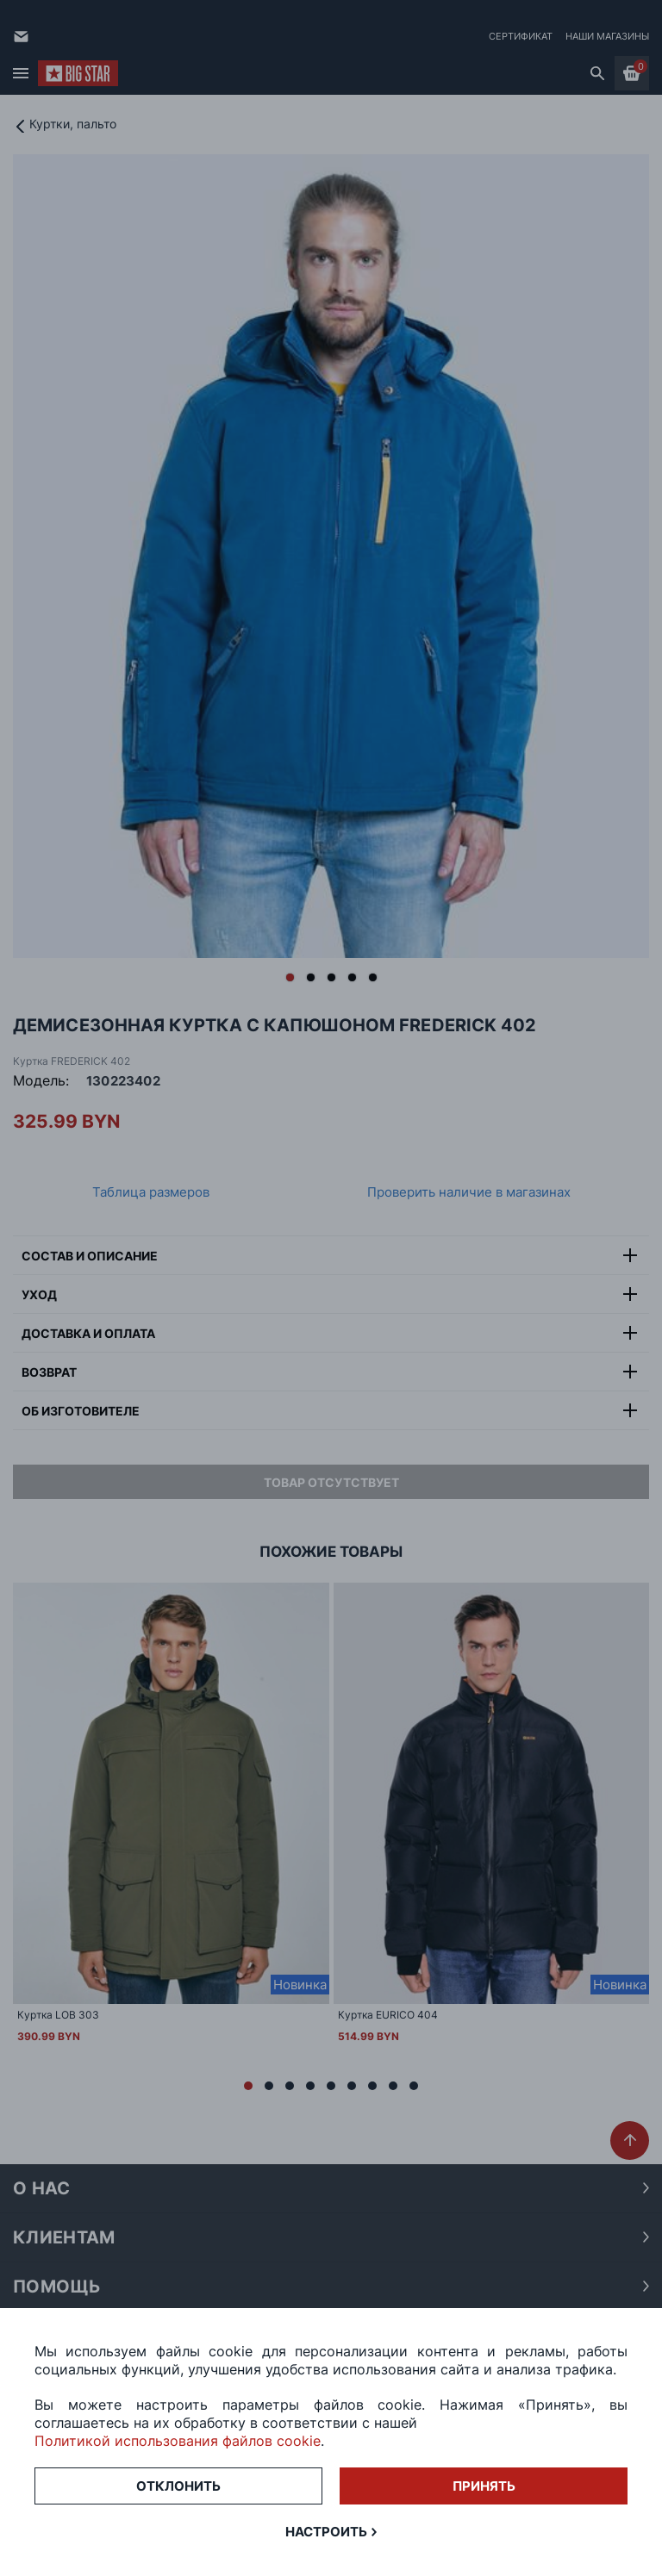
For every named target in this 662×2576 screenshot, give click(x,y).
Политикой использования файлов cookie (177, 2440)
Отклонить (178, 2486)
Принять (484, 2486)
